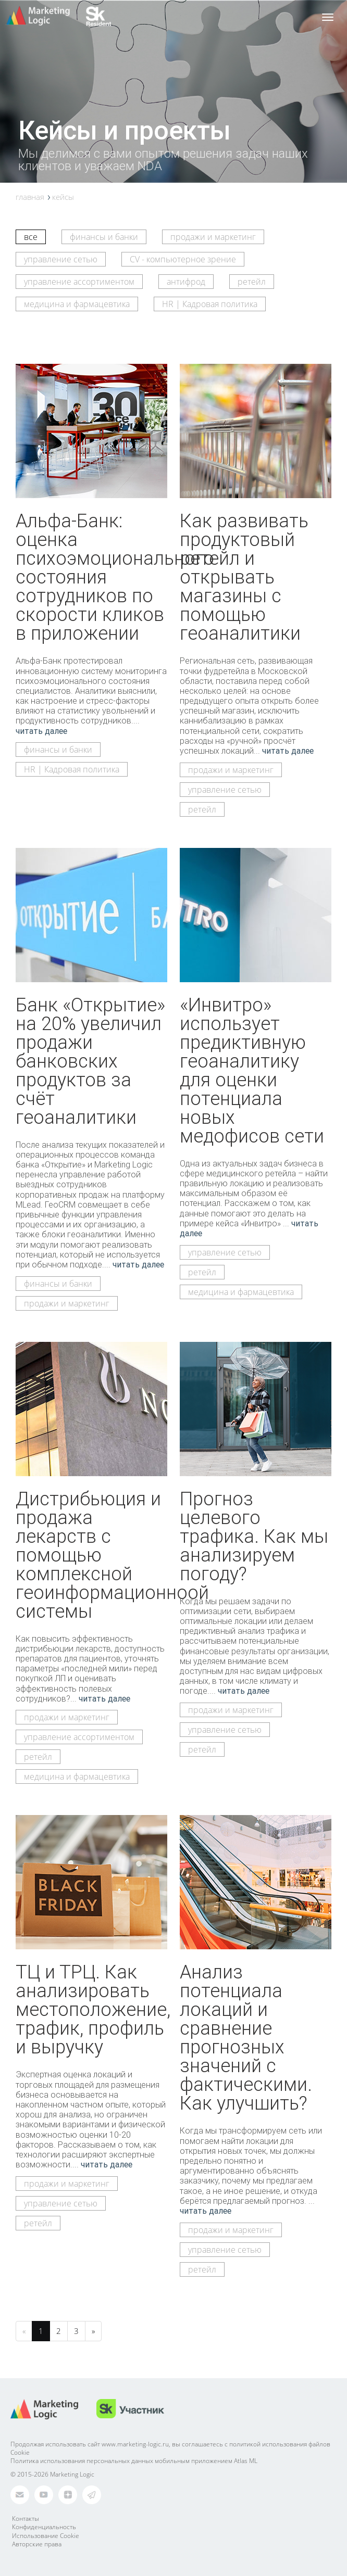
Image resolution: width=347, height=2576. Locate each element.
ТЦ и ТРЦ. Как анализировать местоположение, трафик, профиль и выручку (93, 2009)
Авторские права (36, 2544)
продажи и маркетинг (213, 237)
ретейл (252, 281)
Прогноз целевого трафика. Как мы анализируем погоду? (254, 1536)
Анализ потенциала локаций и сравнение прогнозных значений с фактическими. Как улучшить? (246, 2037)
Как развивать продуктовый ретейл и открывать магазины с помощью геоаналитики (244, 576)
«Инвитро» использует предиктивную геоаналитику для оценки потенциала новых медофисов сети (252, 1070)
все (31, 237)
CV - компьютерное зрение (183, 259)
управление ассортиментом (79, 281)
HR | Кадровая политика (209, 304)
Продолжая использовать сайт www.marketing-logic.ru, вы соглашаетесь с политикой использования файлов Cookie (170, 2448)
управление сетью (60, 259)
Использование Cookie (45, 2535)
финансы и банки (104, 237)
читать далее (41, 731)
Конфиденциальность (44, 2526)
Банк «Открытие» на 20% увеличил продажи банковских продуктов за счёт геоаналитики (90, 1060)
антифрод (186, 281)
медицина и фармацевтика (77, 304)
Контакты (25, 2518)
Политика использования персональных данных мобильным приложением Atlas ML (133, 2460)
